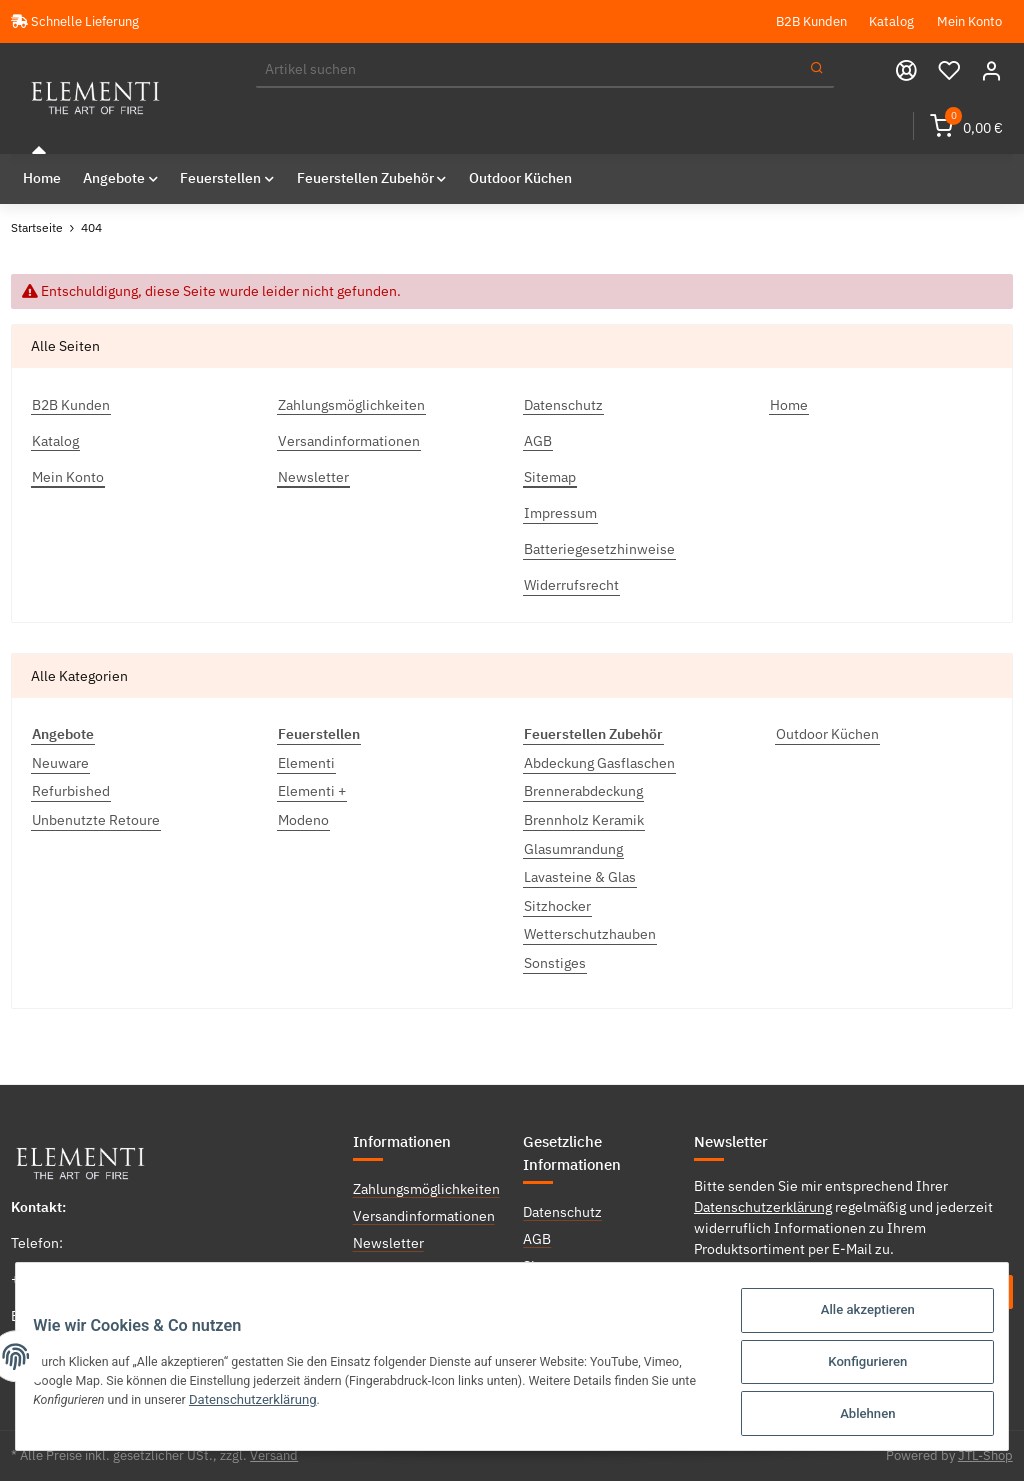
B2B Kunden (811, 21)
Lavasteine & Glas (580, 877)
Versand (274, 1455)
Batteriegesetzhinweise (599, 549)
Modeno (303, 820)
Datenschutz (563, 404)
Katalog (891, 21)
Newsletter (313, 476)
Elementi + (312, 791)
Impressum (560, 512)
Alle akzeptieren (855, 1316)
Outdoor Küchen (827, 734)
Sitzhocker (557, 905)
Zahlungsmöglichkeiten (351, 404)
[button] (991, 71)
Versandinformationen (349, 440)
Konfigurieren (855, 1365)
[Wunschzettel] (949, 71)
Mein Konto (969, 21)
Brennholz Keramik (584, 820)
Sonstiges (555, 963)
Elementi (306, 762)
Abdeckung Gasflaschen (599, 762)
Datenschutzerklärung (763, 1206)
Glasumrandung (573, 848)
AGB (538, 440)
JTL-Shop (985, 1455)
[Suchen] (529, 70)
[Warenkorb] (966, 126)
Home (42, 178)
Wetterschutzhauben (590, 934)
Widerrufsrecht (571, 585)
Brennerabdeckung (583, 791)
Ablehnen (855, 1414)
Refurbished (71, 791)
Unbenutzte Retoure (96, 820)
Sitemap (550, 476)
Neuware (60, 762)
